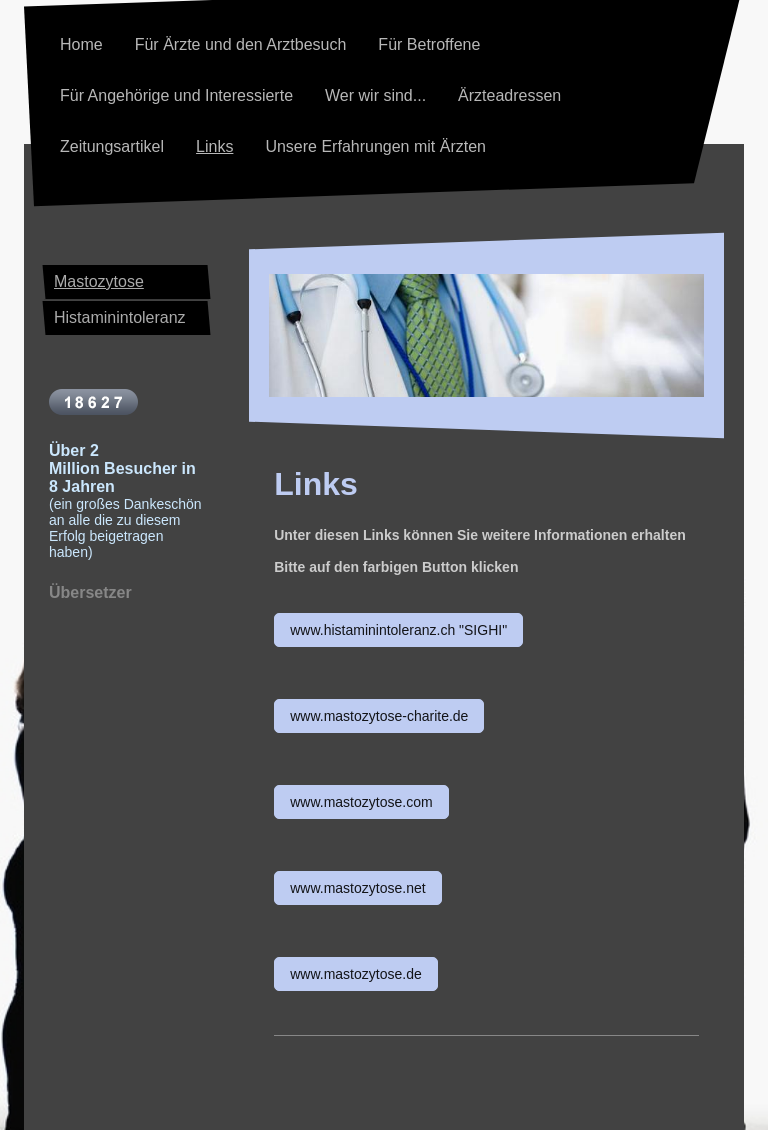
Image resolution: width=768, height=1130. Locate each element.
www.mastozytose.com (361, 802)
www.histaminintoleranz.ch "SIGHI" (398, 630)
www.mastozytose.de (356, 974)
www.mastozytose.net (357, 888)
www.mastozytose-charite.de (379, 716)
